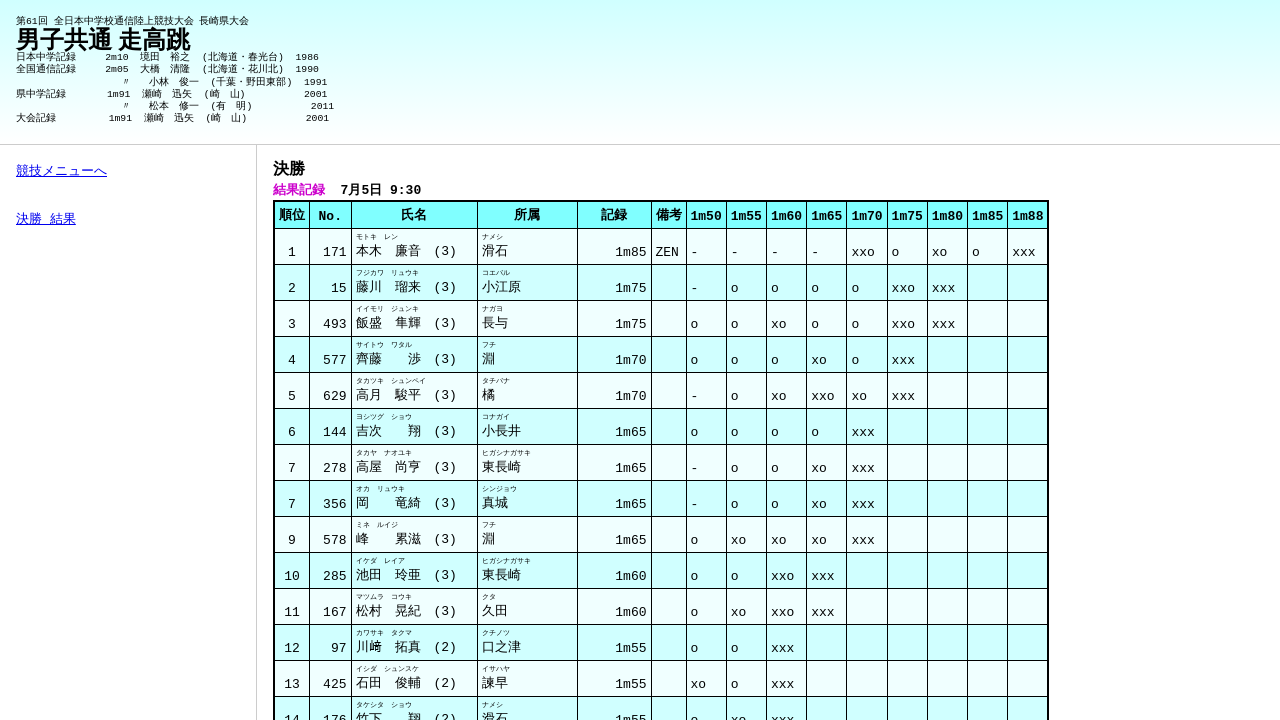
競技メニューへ (61, 172)
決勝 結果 (46, 220)
